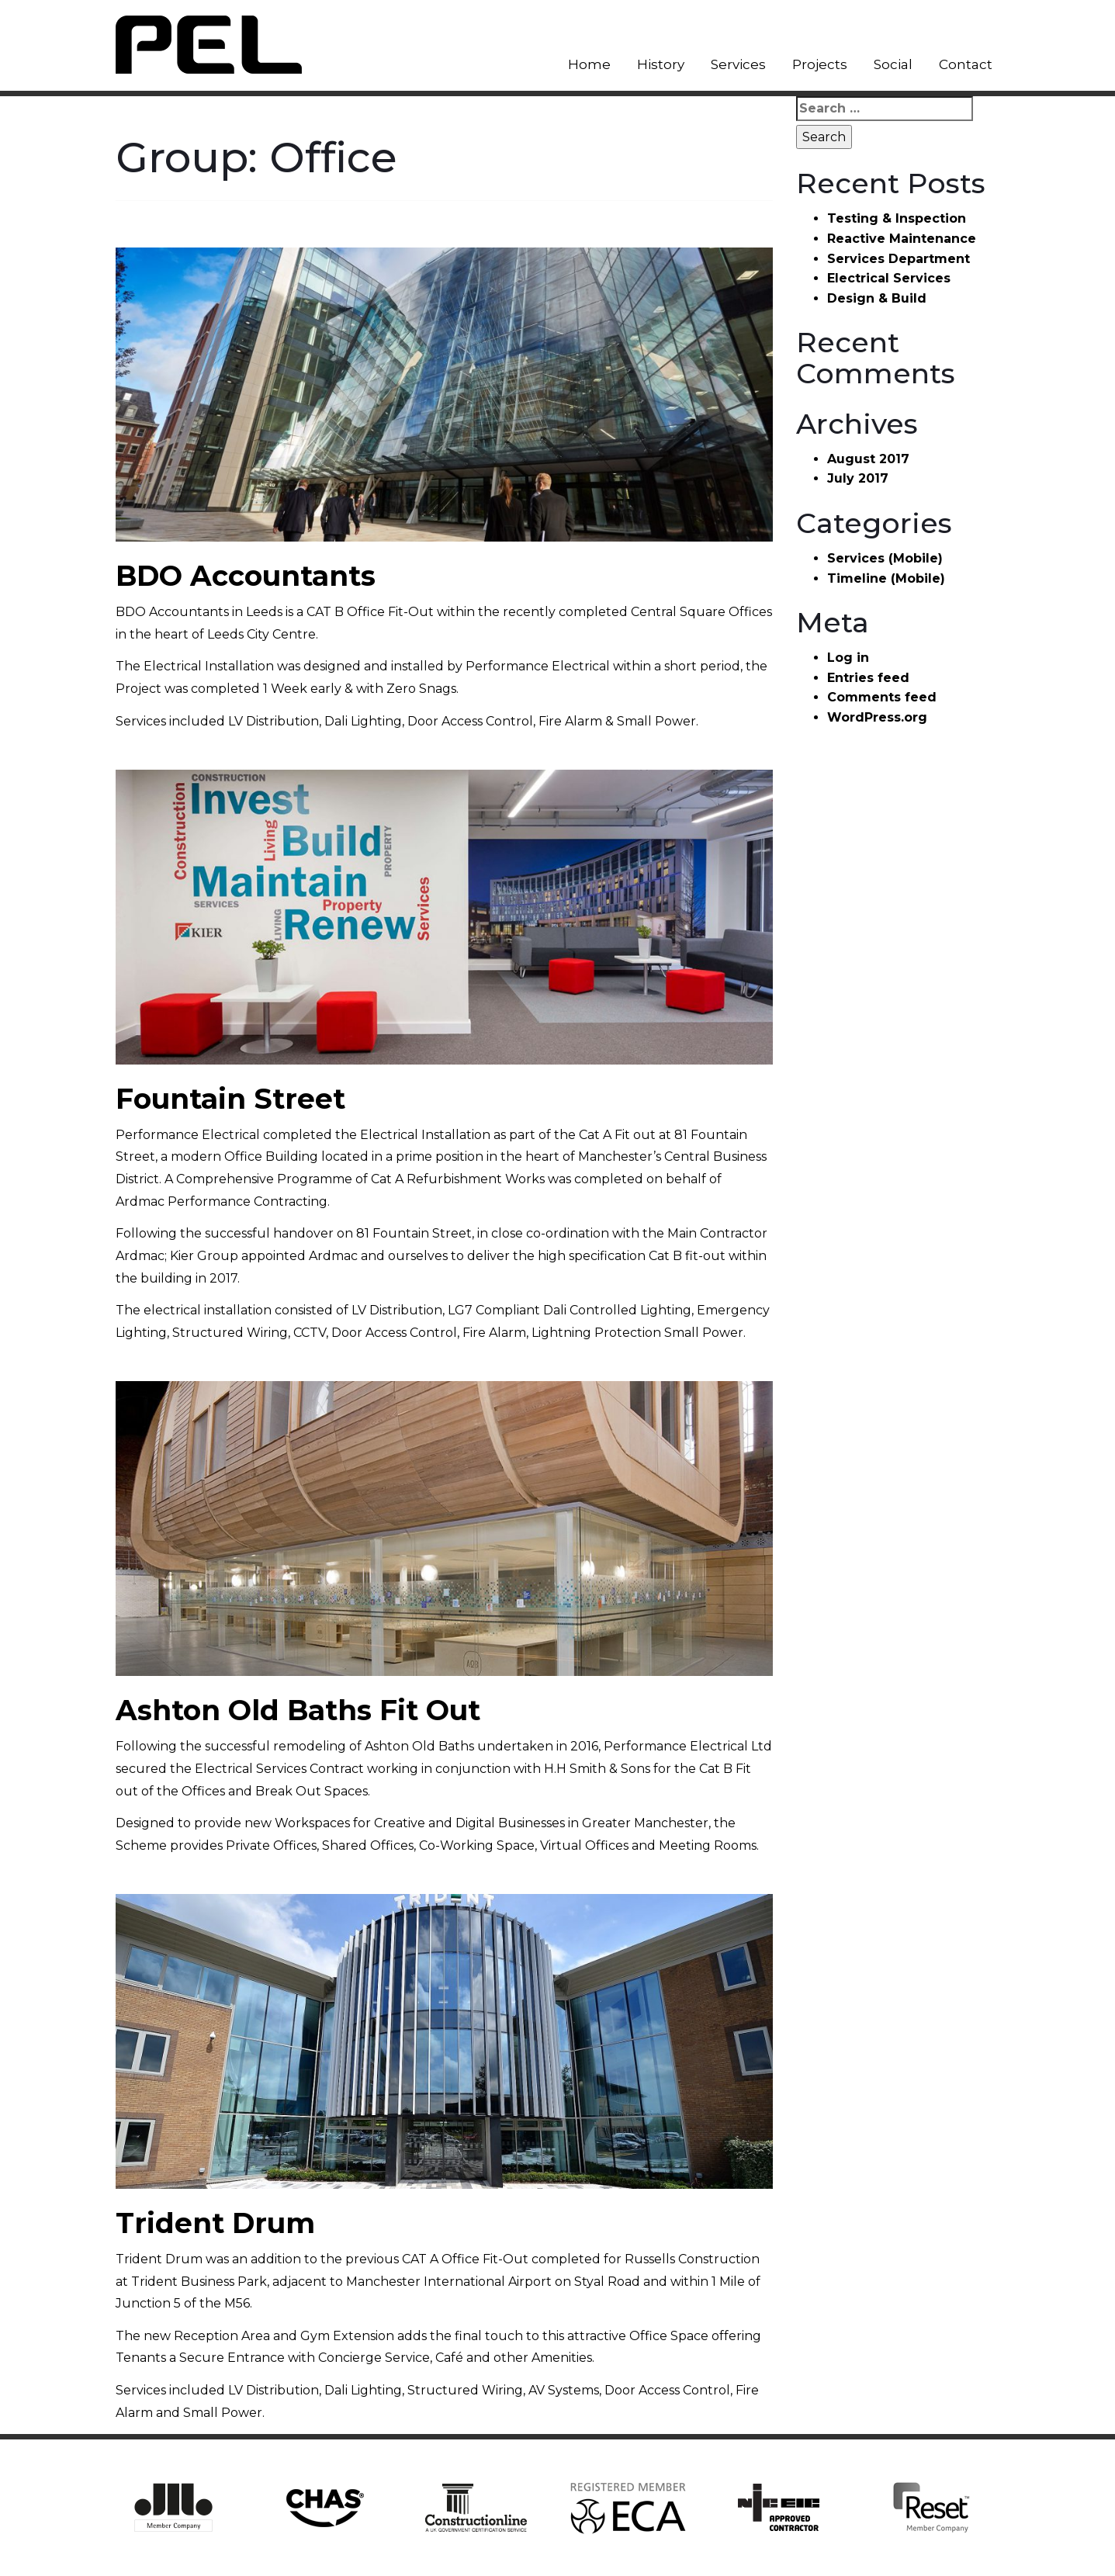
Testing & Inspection (896, 218)
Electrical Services (889, 278)
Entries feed (868, 677)
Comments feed (882, 697)
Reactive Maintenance (901, 238)
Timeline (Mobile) (886, 578)
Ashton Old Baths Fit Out (298, 1710)
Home (589, 64)
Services (738, 64)
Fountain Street (230, 1099)
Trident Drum (215, 2223)
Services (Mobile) (885, 558)
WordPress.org (877, 717)
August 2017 (868, 459)
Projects (819, 64)
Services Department (898, 258)
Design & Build (876, 298)
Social (893, 64)
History (660, 64)
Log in (848, 657)
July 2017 (857, 478)
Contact (965, 64)
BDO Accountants (246, 576)
